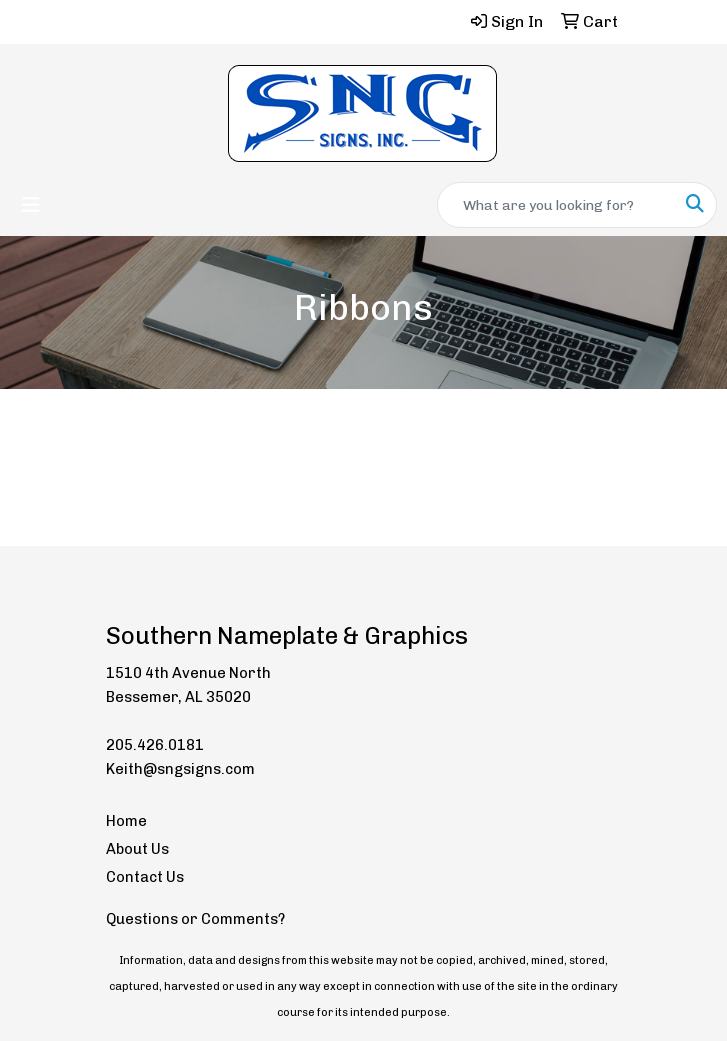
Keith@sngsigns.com (180, 769)
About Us (137, 849)
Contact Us (145, 877)
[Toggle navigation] (31, 205)
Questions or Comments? (195, 919)
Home (126, 821)
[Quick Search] (556, 205)
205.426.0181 (155, 745)
